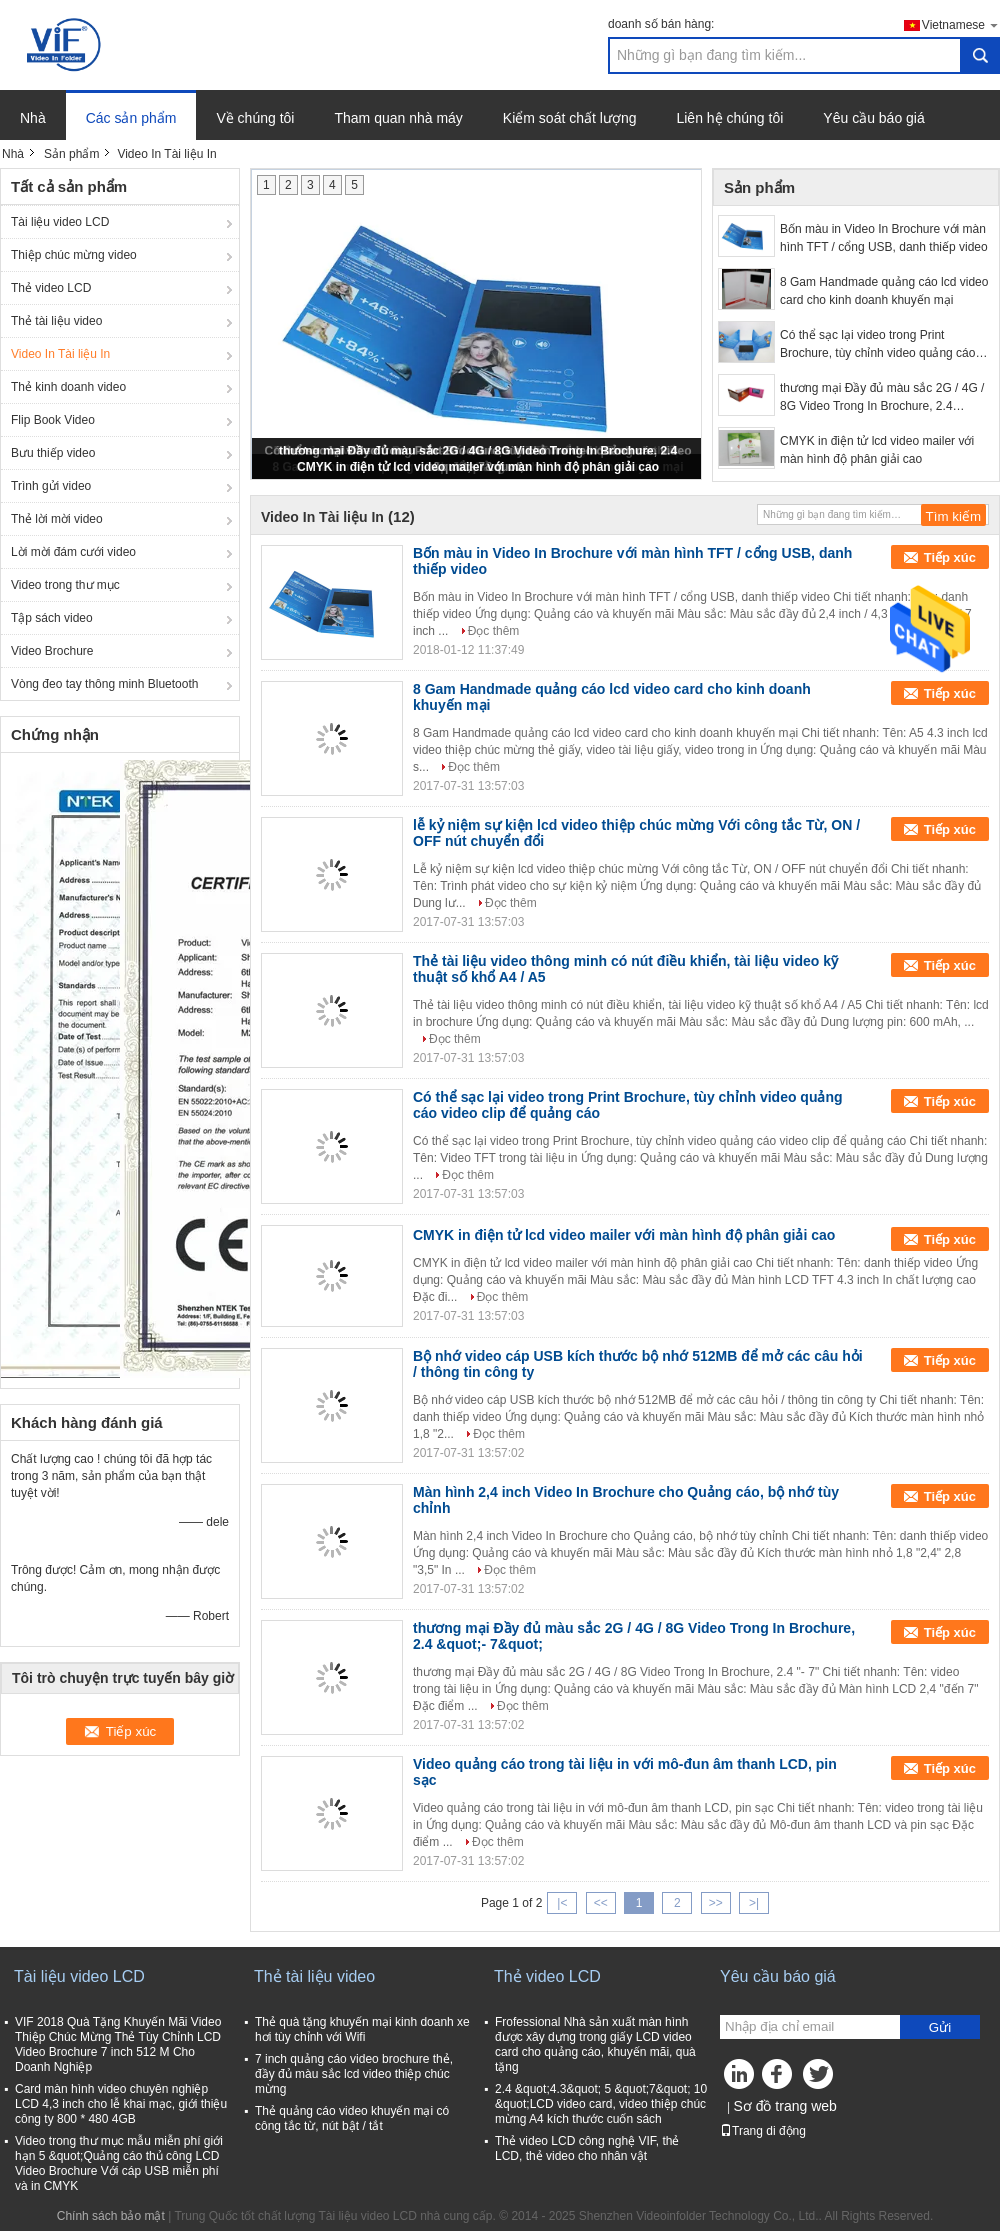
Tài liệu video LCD (60, 222)
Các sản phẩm (131, 118)
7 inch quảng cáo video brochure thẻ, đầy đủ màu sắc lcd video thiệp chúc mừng (354, 2074)
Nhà (33, 118)
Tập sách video (52, 618)
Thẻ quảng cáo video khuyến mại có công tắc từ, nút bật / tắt (352, 2118)
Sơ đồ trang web (784, 2106)
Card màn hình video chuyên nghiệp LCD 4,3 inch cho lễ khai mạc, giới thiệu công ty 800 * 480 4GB (121, 2104)
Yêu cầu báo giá (873, 118)
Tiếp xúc (950, 557)
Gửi (940, 2027)
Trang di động (763, 2131)
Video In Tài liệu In (60, 354)
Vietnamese (961, 24)
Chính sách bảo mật (111, 2216)
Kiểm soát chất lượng (570, 118)
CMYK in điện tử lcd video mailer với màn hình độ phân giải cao (478, 467)
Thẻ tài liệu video (56, 321)
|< (562, 1903)
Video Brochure (52, 651)
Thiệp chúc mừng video (74, 255)
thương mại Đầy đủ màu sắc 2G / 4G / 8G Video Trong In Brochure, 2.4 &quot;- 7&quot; (882, 398)
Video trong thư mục (65, 585)
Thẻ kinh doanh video (68, 387)
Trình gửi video (51, 486)
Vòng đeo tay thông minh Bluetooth (104, 684)
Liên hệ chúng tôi (729, 118)
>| (754, 1903)
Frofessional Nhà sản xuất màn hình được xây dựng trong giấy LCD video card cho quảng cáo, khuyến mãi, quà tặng (595, 2044)
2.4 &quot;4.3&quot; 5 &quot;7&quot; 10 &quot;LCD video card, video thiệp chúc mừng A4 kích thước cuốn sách (601, 2104)
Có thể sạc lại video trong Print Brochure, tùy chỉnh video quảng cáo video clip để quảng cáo (877, 345)
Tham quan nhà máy (398, 118)
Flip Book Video (53, 420)
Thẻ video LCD (51, 288)
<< (601, 1903)
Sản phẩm (71, 154)
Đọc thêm (494, 631)
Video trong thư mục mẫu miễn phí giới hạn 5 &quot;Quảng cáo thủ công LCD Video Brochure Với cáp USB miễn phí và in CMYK (119, 2163)
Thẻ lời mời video (57, 519)
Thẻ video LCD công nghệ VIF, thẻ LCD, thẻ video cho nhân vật (587, 2148)
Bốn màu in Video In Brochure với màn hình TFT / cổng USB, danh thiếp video (884, 238)
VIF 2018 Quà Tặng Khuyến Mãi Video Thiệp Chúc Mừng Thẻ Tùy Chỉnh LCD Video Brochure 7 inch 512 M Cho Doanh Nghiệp (118, 2044)
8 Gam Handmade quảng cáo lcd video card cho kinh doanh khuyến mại (884, 291)
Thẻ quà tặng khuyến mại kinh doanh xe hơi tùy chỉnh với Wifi (362, 2029)
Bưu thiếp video (53, 453)
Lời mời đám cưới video (73, 552)
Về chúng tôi (255, 118)
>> (716, 1903)
